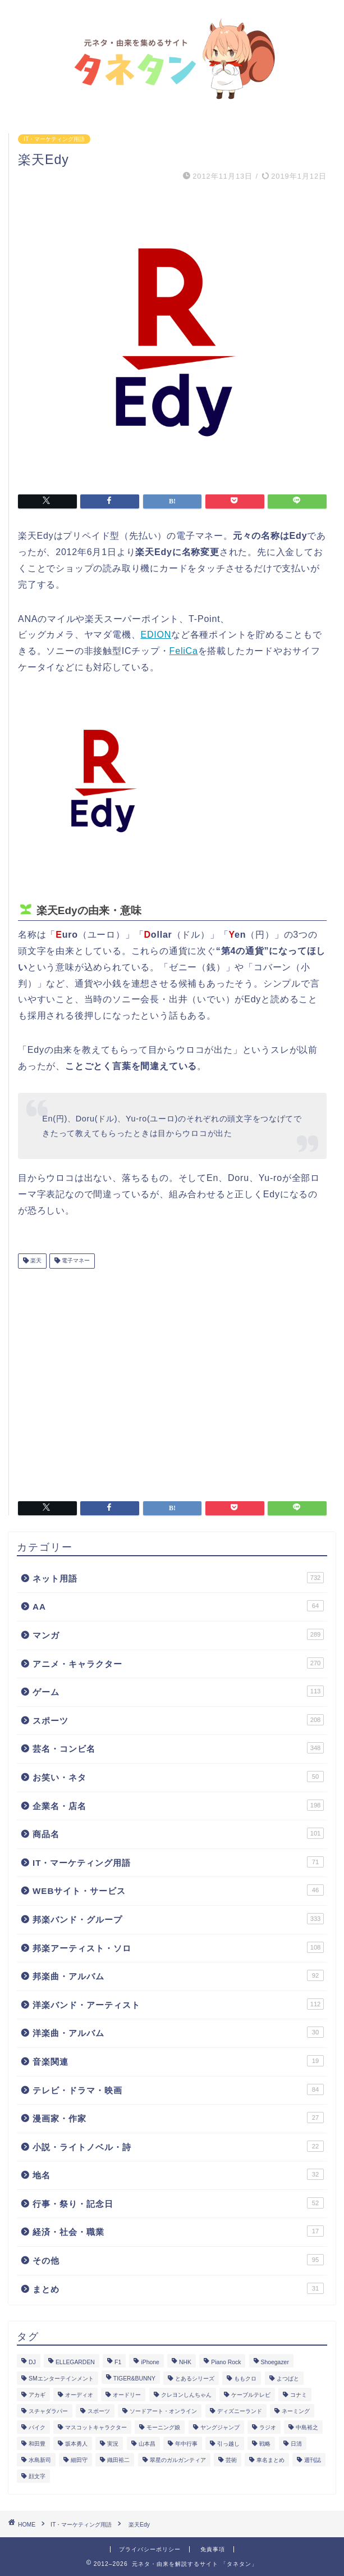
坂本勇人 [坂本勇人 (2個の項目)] (76, 2444)
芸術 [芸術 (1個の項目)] (231, 2460)
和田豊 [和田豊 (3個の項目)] (37, 2444)
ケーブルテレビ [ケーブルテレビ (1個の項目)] (250, 2395)
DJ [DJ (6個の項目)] (32, 2362)
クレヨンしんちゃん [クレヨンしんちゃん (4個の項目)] (186, 2395)
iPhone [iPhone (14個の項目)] (150, 2362)
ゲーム (178, 1691)
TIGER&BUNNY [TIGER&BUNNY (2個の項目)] (134, 2378)
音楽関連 (178, 2060)
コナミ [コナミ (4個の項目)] (298, 2395)
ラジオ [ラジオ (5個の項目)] (267, 2427)
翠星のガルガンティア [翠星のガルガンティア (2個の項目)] (178, 2460)
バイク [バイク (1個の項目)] (37, 2427)
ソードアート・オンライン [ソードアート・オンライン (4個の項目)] (163, 2411)
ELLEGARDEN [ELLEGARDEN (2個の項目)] (75, 2362)
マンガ (178, 1634)
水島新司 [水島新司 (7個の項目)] (40, 2460)
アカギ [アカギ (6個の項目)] (37, 2395)
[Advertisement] (172, 1380)
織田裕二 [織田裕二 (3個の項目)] (118, 2460)
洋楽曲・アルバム (178, 2032)
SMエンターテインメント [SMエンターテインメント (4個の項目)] (61, 2378)
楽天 (35, 1261)
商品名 (178, 1833)
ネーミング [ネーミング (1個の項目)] (296, 2411)
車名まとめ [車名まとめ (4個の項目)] (270, 2460)
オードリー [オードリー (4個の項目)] (127, 2395)
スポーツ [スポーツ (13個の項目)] (99, 2411)
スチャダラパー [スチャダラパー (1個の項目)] (48, 2411)
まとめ (178, 2288)
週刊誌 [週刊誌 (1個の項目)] (312, 2460)
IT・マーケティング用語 (54, 139)
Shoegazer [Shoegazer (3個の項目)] (275, 2362)
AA (178, 1605)
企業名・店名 (178, 1805)
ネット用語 (178, 1577)
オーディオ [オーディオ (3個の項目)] (79, 2395)
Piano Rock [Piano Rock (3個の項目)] (226, 2362)
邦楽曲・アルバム (178, 1975)
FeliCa (183, 651)
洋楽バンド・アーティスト (178, 2004)
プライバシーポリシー (150, 2549)
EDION (155, 634)
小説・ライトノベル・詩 (178, 2146)
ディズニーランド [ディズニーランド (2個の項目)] (239, 2411)
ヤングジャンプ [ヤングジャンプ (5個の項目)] (220, 2427)
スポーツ (178, 1719)
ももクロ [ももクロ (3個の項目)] (245, 2378)
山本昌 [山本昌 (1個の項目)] (147, 2444)
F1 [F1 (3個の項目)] (117, 2362)
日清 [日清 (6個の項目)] (296, 2444)
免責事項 (212, 2549)
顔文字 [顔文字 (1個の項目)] (37, 2476)
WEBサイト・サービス (178, 1890)
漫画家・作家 (178, 2117)
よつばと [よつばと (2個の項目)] (288, 2378)
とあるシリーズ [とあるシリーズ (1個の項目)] (194, 2378)
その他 (178, 2259)
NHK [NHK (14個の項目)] (185, 2362)
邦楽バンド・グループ (178, 1918)
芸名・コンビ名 (178, 1747)
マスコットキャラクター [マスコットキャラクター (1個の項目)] (96, 2427)
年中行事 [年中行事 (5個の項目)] (186, 2444)
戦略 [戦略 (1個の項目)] (264, 2444)
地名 (178, 2174)
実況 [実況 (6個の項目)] (112, 2444)
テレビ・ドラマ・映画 (178, 2089)
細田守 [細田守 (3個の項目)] (79, 2460)
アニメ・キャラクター (178, 1663)
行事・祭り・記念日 (178, 2203)
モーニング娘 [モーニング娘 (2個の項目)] (163, 2427)
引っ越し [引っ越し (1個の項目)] (228, 2444)
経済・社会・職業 (178, 2231)
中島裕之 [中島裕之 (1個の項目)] (307, 2427)
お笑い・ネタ (178, 1776)
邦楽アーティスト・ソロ (178, 1947)
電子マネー (75, 1261)
